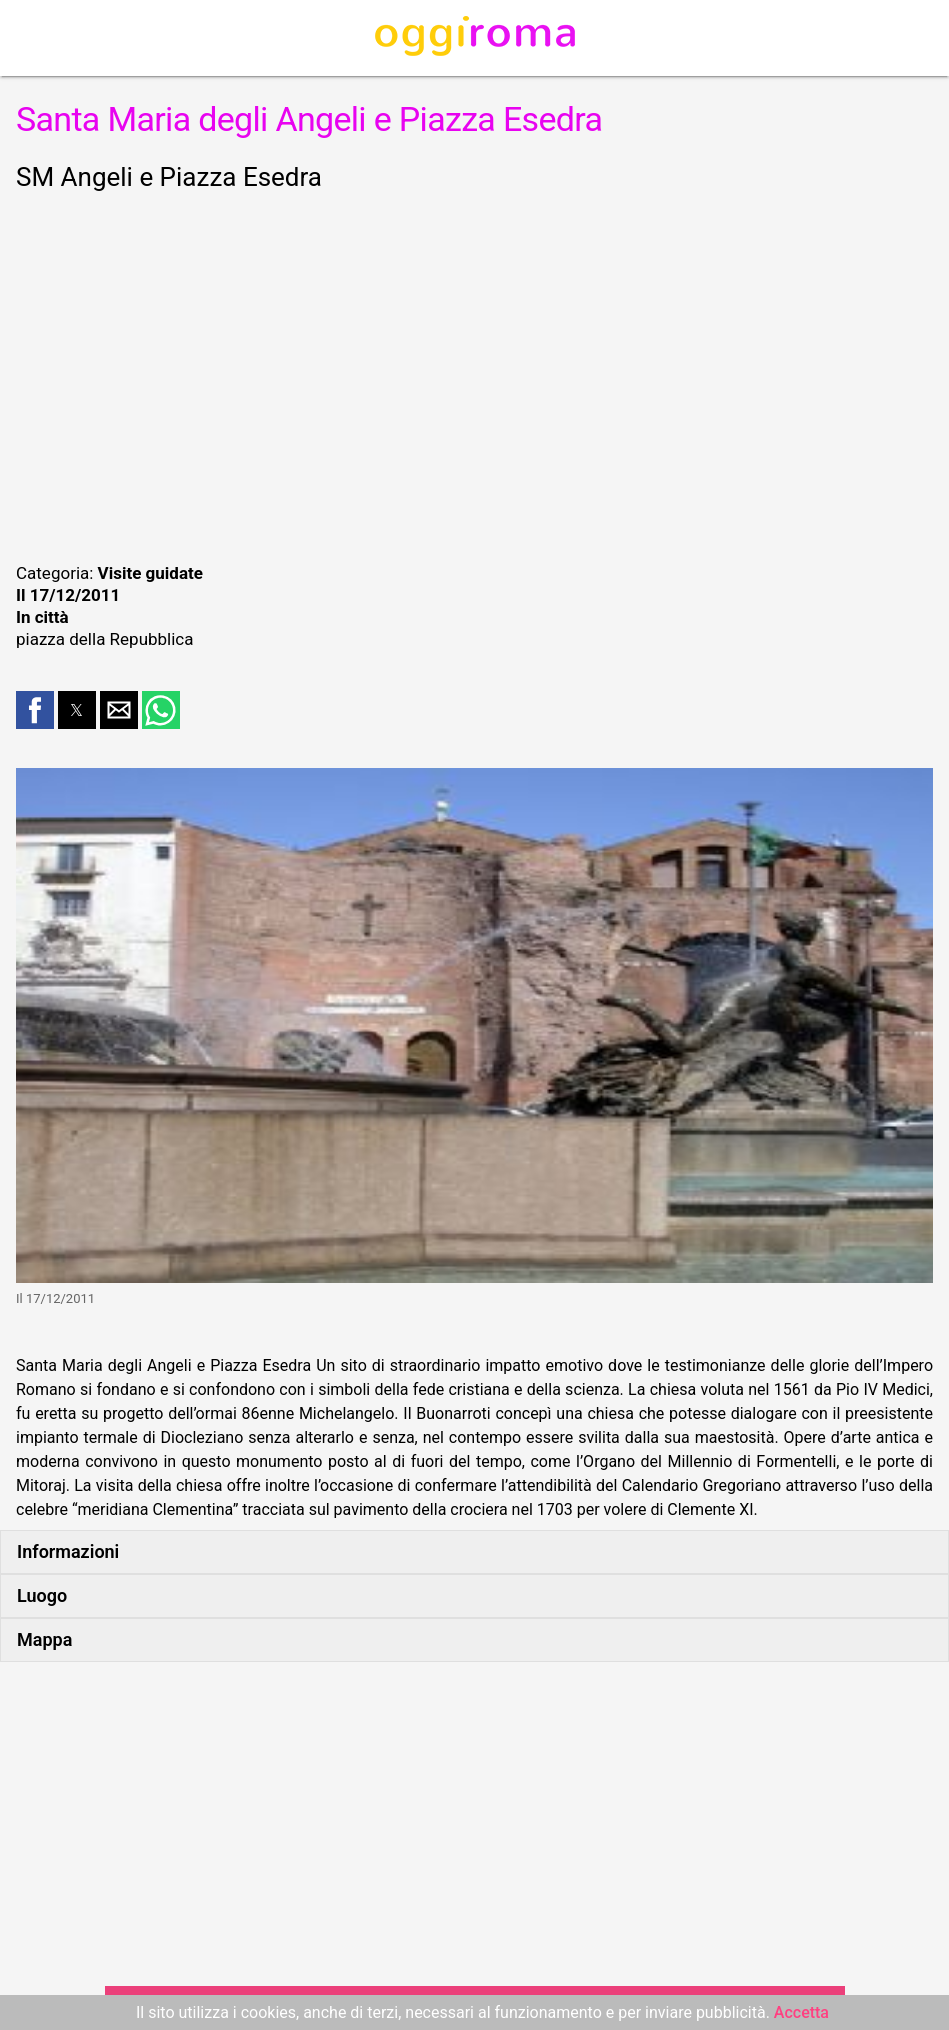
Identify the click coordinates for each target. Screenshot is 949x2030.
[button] (35, 710)
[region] (474, 374)
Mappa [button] (44, 1639)
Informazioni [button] (68, 1551)
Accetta (801, 2012)
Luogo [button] (42, 1595)
